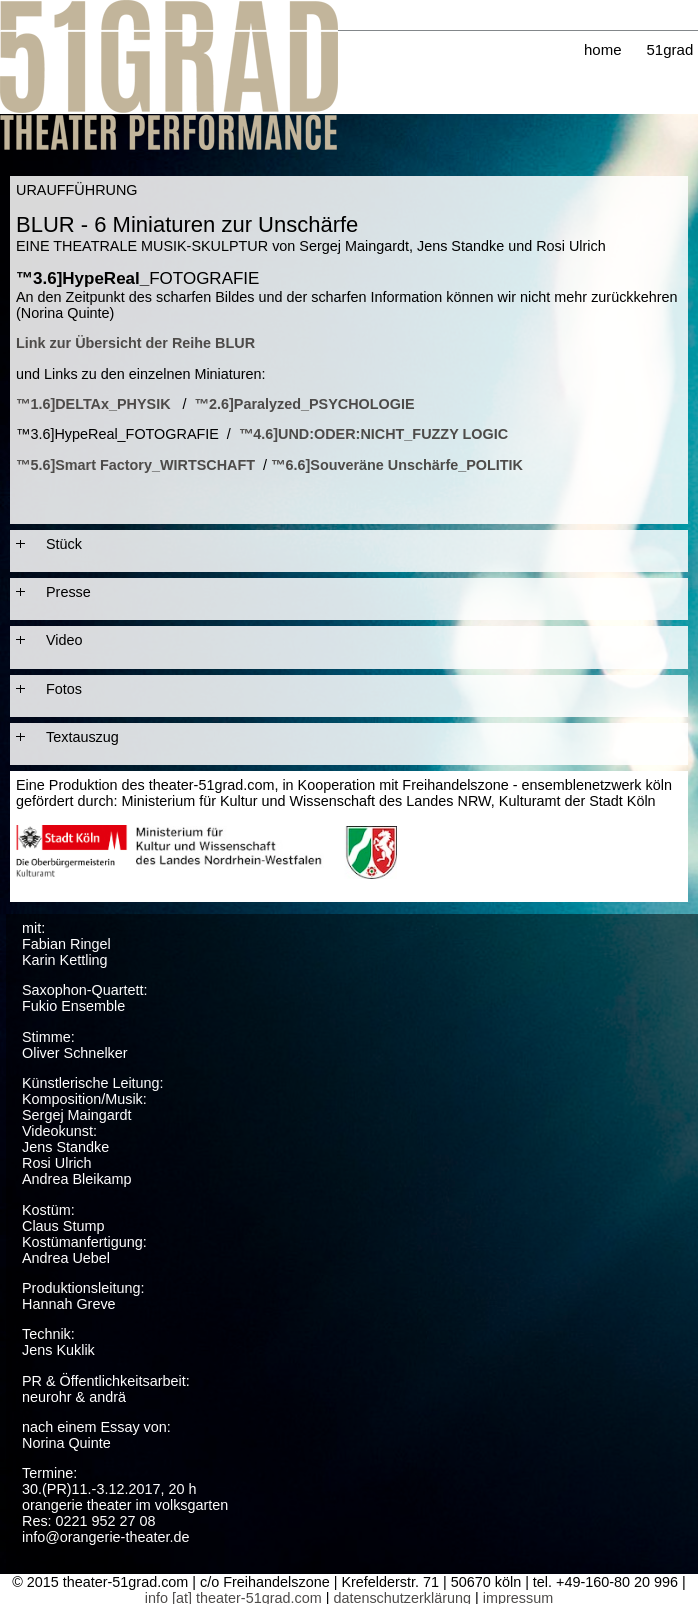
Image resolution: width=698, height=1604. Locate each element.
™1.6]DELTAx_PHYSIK (93, 404)
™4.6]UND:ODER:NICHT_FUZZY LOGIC (373, 434)
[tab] (349, 544)
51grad (670, 49)
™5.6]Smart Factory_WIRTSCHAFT (135, 465)
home (603, 49)
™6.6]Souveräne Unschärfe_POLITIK (397, 465)
